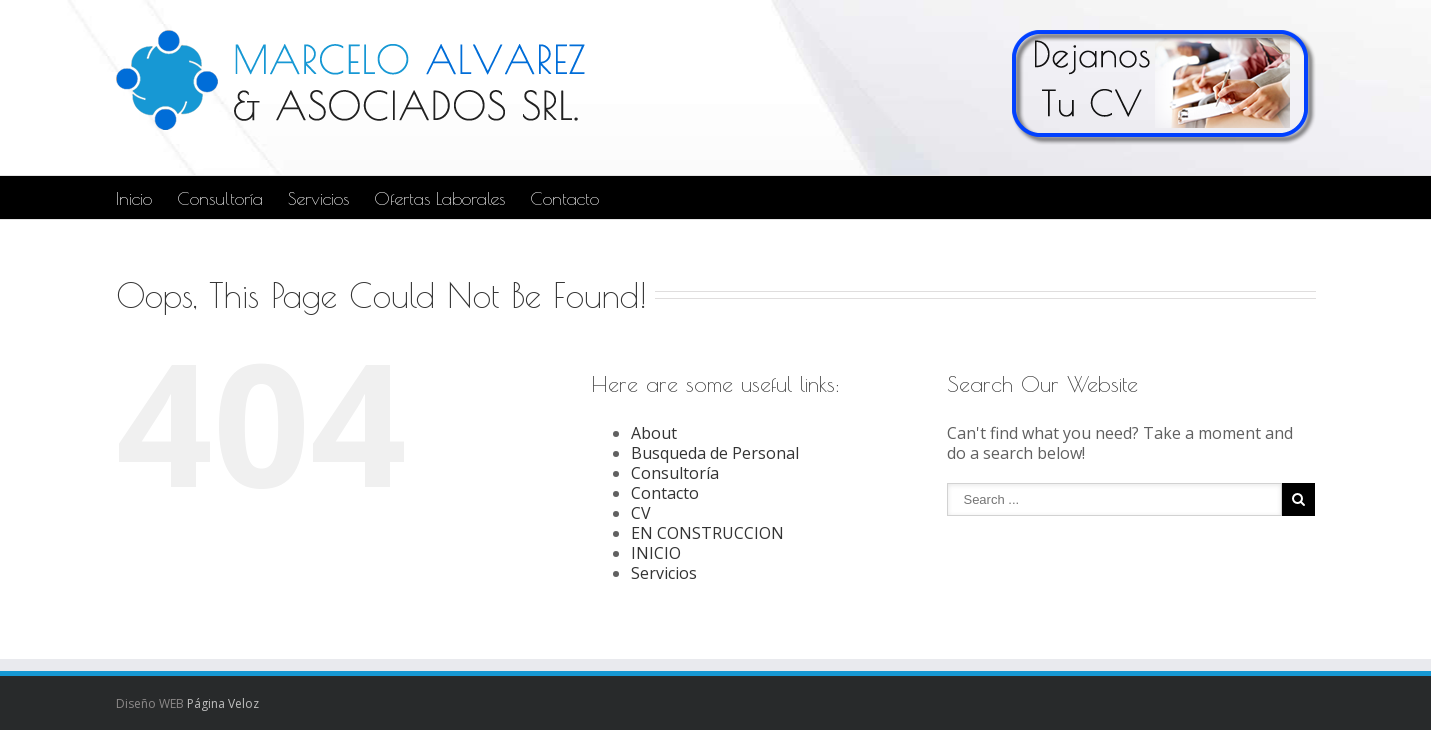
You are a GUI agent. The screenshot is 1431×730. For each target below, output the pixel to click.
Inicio (134, 198)
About (654, 433)
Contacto (564, 198)
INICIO (656, 553)
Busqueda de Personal (715, 453)
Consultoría (220, 198)
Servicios (318, 198)
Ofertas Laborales (439, 198)
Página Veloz (223, 703)
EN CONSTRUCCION (707, 533)
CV (641, 513)
